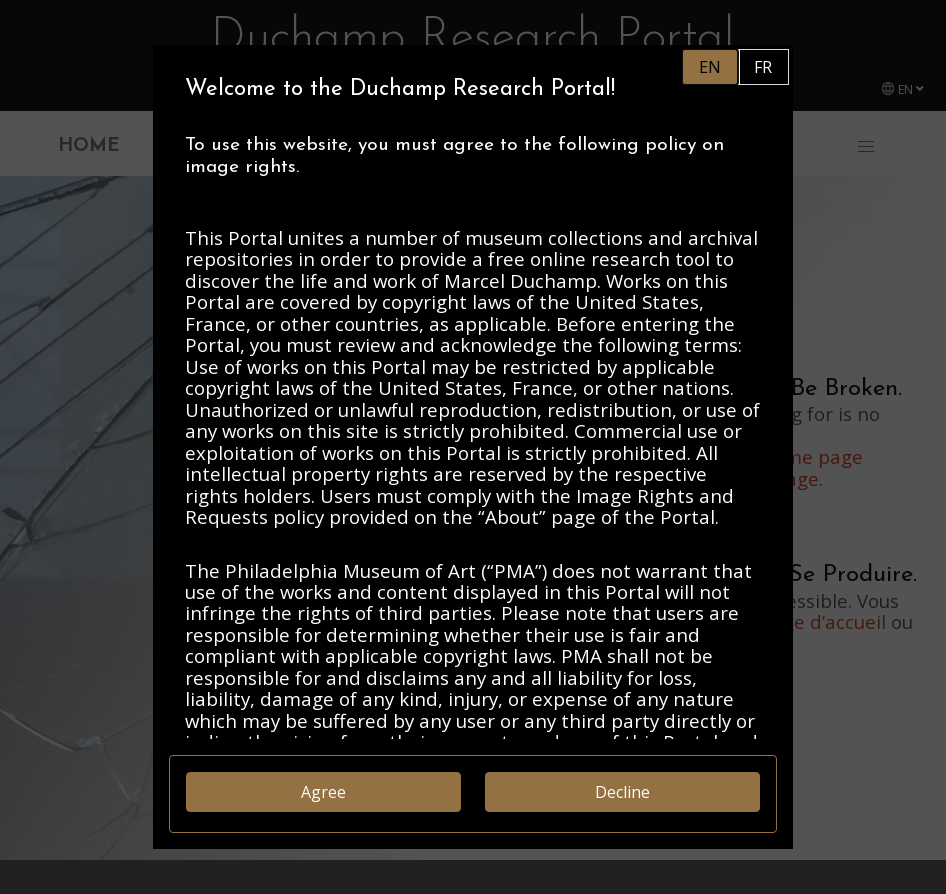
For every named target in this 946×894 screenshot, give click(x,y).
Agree (323, 792)
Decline (622, 792)
